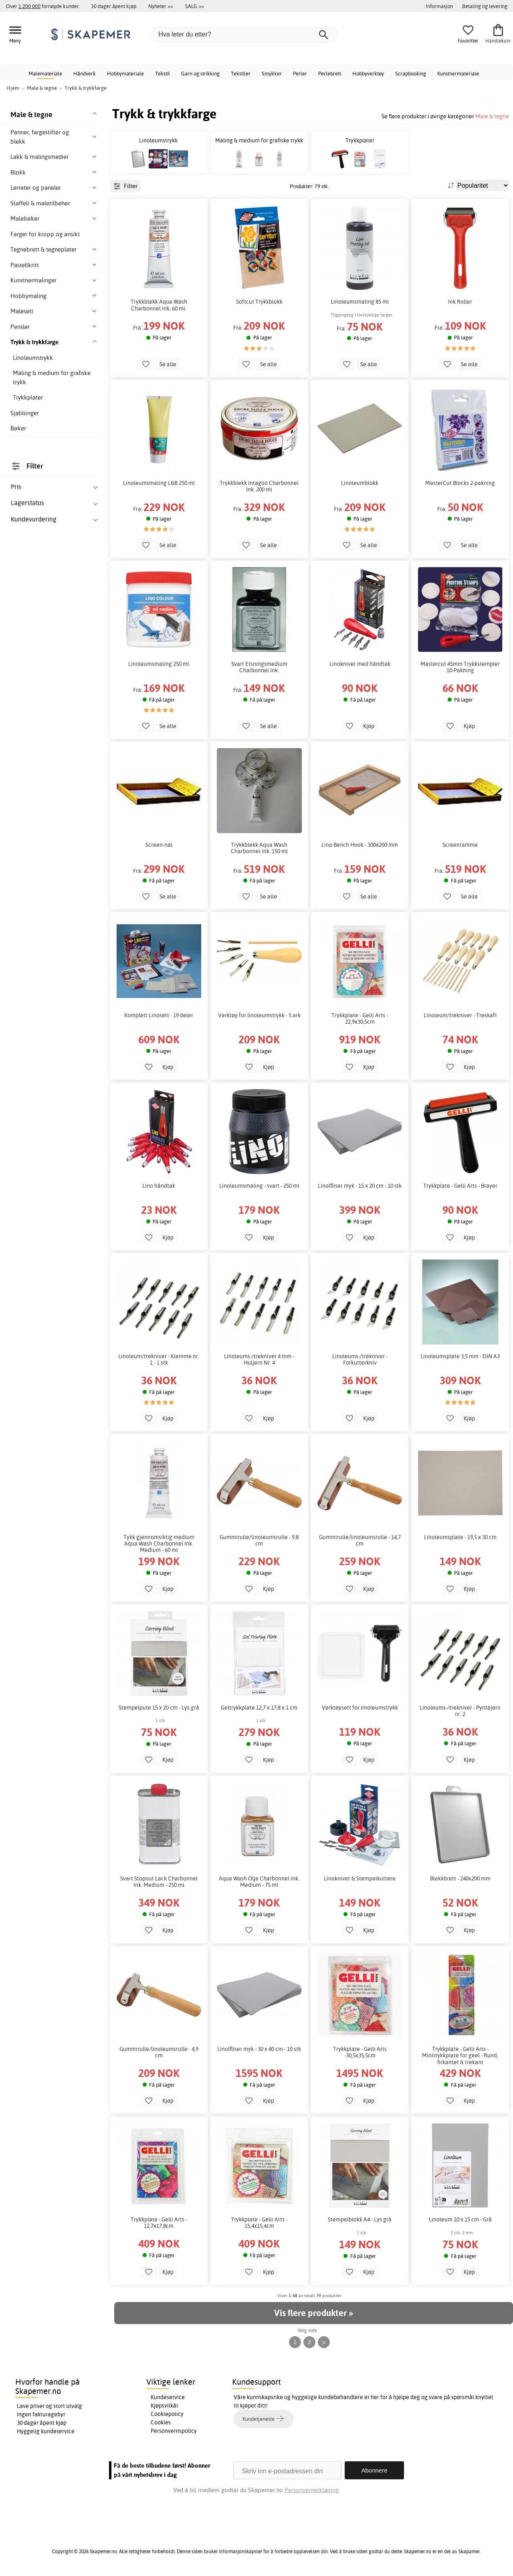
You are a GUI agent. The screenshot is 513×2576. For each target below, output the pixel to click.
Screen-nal (158, 845)
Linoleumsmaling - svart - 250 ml (259, 1186)
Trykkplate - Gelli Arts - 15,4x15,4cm (259, 2222)
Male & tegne (492, 116)
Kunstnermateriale (458, 73)
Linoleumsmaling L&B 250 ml (159, 483)
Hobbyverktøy (368, 73)
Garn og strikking (200, 73)
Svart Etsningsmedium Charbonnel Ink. (259, 667)
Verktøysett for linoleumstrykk (360, 1707)
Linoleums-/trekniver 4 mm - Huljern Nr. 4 (259, 1359)
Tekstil (162, 73)
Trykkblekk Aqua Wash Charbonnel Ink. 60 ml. (159, 304)
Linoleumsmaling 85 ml (360, 301)
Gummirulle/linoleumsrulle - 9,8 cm (259, 1540)
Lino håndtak (158, 1186)
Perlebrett (329, 73)
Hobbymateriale (125, 73)
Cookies (161, 2422)
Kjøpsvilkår (164, 2405)
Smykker (272, 73)
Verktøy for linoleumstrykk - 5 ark (259, 1015)
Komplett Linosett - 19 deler (158, 1015)
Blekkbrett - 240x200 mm (460, 1878)
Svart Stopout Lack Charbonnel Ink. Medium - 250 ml (159, 1881)
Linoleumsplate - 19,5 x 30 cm (460, 1537)
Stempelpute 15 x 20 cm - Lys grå (159, 1707)
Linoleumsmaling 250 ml (158, 664)
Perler (300, 73)
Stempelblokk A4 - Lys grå (360, 2219)
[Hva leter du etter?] (244, 34)
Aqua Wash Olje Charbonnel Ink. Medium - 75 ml (259, 1881)
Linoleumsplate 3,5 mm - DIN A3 (460, 1356)
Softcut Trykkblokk (259, 301)
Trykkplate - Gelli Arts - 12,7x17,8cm (159, 2222)
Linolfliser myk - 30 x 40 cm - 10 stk (259, 2049)
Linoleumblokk (359, 483)
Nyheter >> (160, 6)
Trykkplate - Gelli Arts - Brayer (460, 1186)
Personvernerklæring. (312, 2490)
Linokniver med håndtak (359, 664)
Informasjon (439, 6)
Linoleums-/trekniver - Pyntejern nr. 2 (460, 1710)
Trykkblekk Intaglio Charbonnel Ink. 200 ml (259, 486)
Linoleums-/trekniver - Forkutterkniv (360, 1359)
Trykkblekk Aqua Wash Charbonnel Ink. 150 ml (259, 848)
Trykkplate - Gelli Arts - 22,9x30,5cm (359, 1018)
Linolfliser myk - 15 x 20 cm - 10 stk (360, 1186)
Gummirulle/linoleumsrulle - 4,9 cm (158, 2052)
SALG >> (194, 6)
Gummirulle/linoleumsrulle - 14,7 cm (360, 1540)
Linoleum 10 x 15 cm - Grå (460, 2219)
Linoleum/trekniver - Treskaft (460, 1015)
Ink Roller (460, 301)
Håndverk (84, 73)
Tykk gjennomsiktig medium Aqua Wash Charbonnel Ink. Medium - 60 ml (158, 1543)
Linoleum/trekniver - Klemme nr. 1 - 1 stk (158, 1359)
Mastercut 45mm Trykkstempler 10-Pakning (460, 667)
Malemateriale (45, 73)
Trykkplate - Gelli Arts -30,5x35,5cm (360, 2052)
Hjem (12, 88)
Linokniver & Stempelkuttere (360, 1878)
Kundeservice (168, 2397)
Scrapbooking (410, 73)
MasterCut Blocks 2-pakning (460, 483)
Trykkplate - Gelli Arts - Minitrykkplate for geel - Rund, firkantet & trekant (460, 2055)
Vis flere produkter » (313, 2312)
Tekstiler (240, 73)
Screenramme (460, 845)
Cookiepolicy (167, 2414)
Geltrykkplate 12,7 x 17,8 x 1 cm (259, 1707)
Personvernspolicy (174, 2430)
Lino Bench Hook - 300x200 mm (359, 845)
